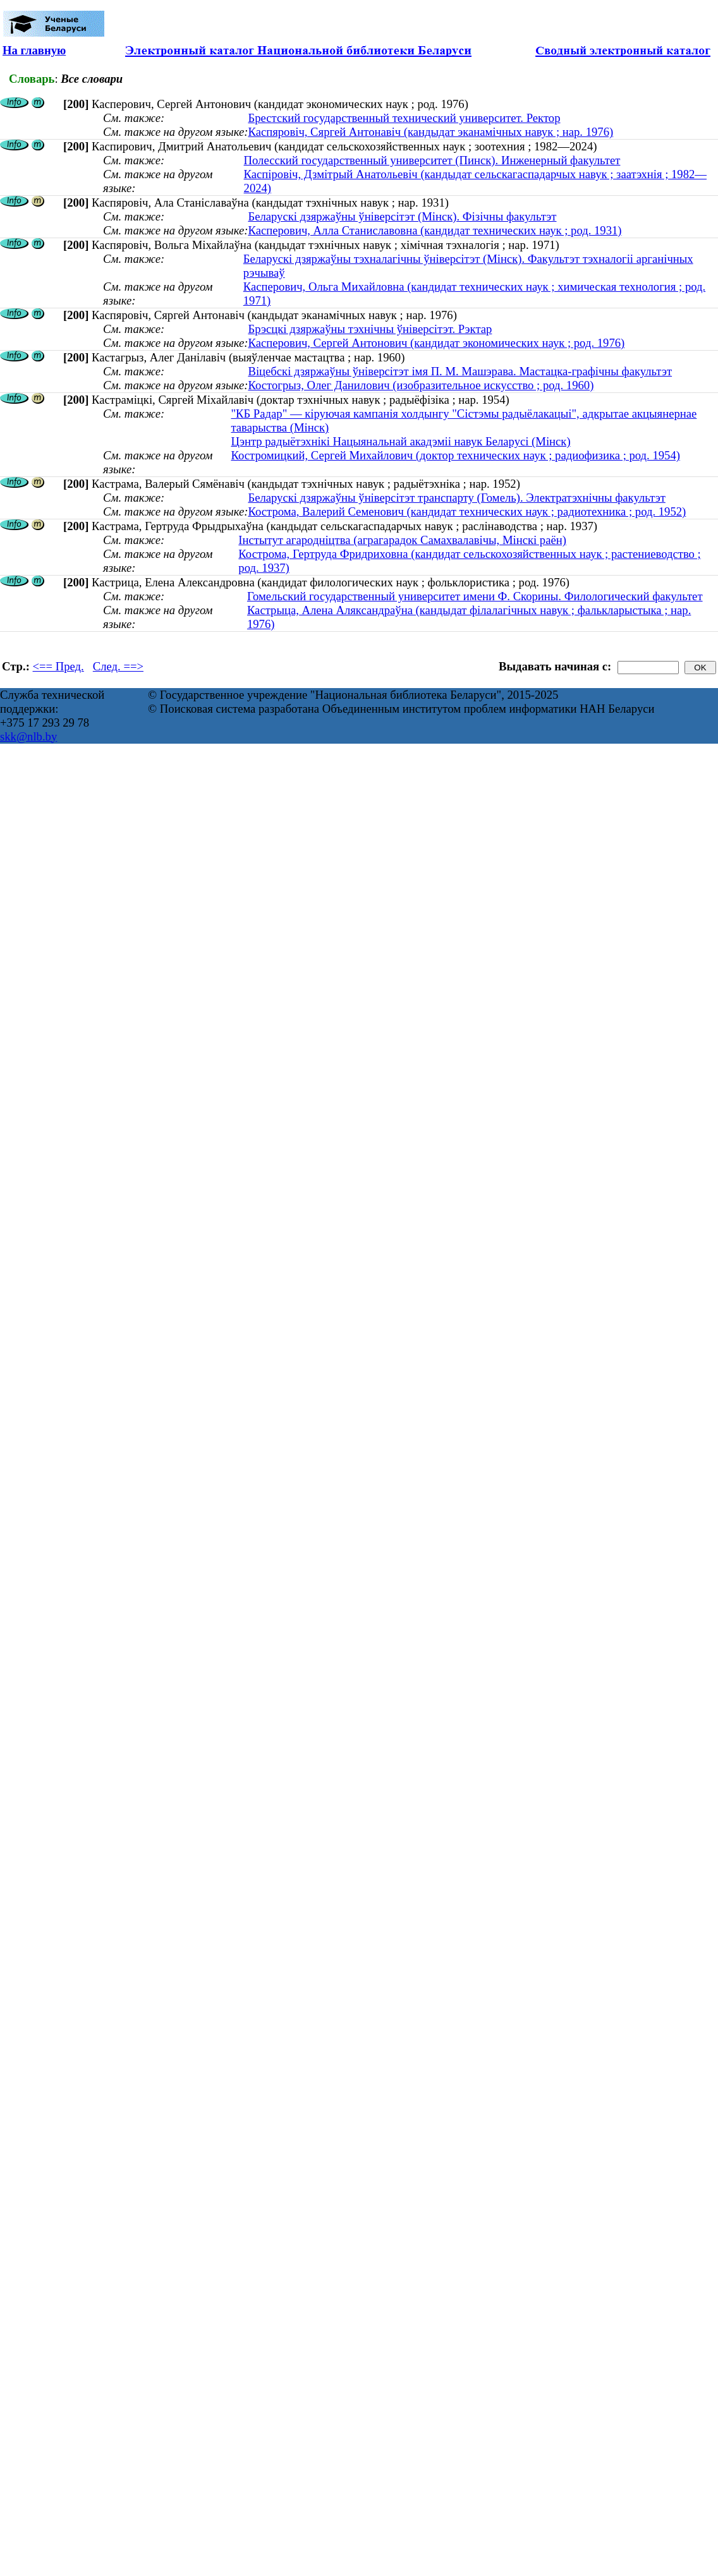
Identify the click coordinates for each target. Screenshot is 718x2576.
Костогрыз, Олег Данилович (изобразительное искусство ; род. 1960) (420, 385)
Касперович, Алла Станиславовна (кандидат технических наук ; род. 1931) (434, 230)
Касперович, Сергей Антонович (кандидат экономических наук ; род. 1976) (436, 342)
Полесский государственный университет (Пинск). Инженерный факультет (432, 160)
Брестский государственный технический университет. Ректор (404, 117)
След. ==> (118, 666)
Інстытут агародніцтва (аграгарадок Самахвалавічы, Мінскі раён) (402, 540)
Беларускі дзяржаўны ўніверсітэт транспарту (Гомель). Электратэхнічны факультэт (456, 497)
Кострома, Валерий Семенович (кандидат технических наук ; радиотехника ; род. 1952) (467, 511)
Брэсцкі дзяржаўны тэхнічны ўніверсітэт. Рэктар (370, 329)
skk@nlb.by (28, 736)
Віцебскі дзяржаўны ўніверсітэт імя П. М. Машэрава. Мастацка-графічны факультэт (460, 371)
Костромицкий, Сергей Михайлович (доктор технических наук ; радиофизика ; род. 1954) (455, 455)
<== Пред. (58, 666)
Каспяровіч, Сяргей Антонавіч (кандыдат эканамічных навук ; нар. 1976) (430, 131)
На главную (34, 50)
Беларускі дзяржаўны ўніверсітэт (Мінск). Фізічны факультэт (402, 216)
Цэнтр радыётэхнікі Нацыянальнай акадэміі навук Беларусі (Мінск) (400, 441)
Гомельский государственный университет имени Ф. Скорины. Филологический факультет (475, 596)
